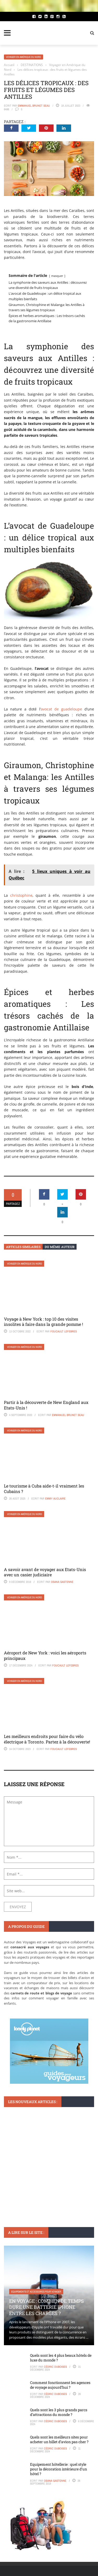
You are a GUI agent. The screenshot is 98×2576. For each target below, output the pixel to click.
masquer (57, 276)
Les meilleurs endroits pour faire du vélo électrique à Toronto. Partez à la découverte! (47, 1738)
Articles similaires (23, 1247)
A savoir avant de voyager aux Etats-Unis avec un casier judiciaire (45, 1572)
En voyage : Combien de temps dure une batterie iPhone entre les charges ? (46, 2307)
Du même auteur (59, 1247)
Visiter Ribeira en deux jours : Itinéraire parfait (48, 2174)
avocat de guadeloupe (61, 709)
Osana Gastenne (62, 1582)
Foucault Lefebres (63, 1331)
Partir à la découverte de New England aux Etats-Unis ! (46, 1404)
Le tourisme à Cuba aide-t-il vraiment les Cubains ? (44, 1488)
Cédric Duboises (55, 2367)
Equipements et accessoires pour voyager (36, 2291)
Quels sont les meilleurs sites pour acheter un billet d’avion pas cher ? (59, 2439)
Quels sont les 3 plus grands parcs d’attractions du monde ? (58, 2412)
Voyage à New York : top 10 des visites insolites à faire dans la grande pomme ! (43, 1321)
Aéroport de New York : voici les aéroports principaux (45, 1655)
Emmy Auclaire (55, 1498)
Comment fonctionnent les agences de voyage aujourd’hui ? (60, 2385)
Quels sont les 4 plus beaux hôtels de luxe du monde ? (60, 2357)
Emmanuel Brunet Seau (34, 105)
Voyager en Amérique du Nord (23, 57)
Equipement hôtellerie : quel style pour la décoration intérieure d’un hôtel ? (58, 2469)
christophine (21, 895)
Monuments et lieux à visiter (28, 2162)
